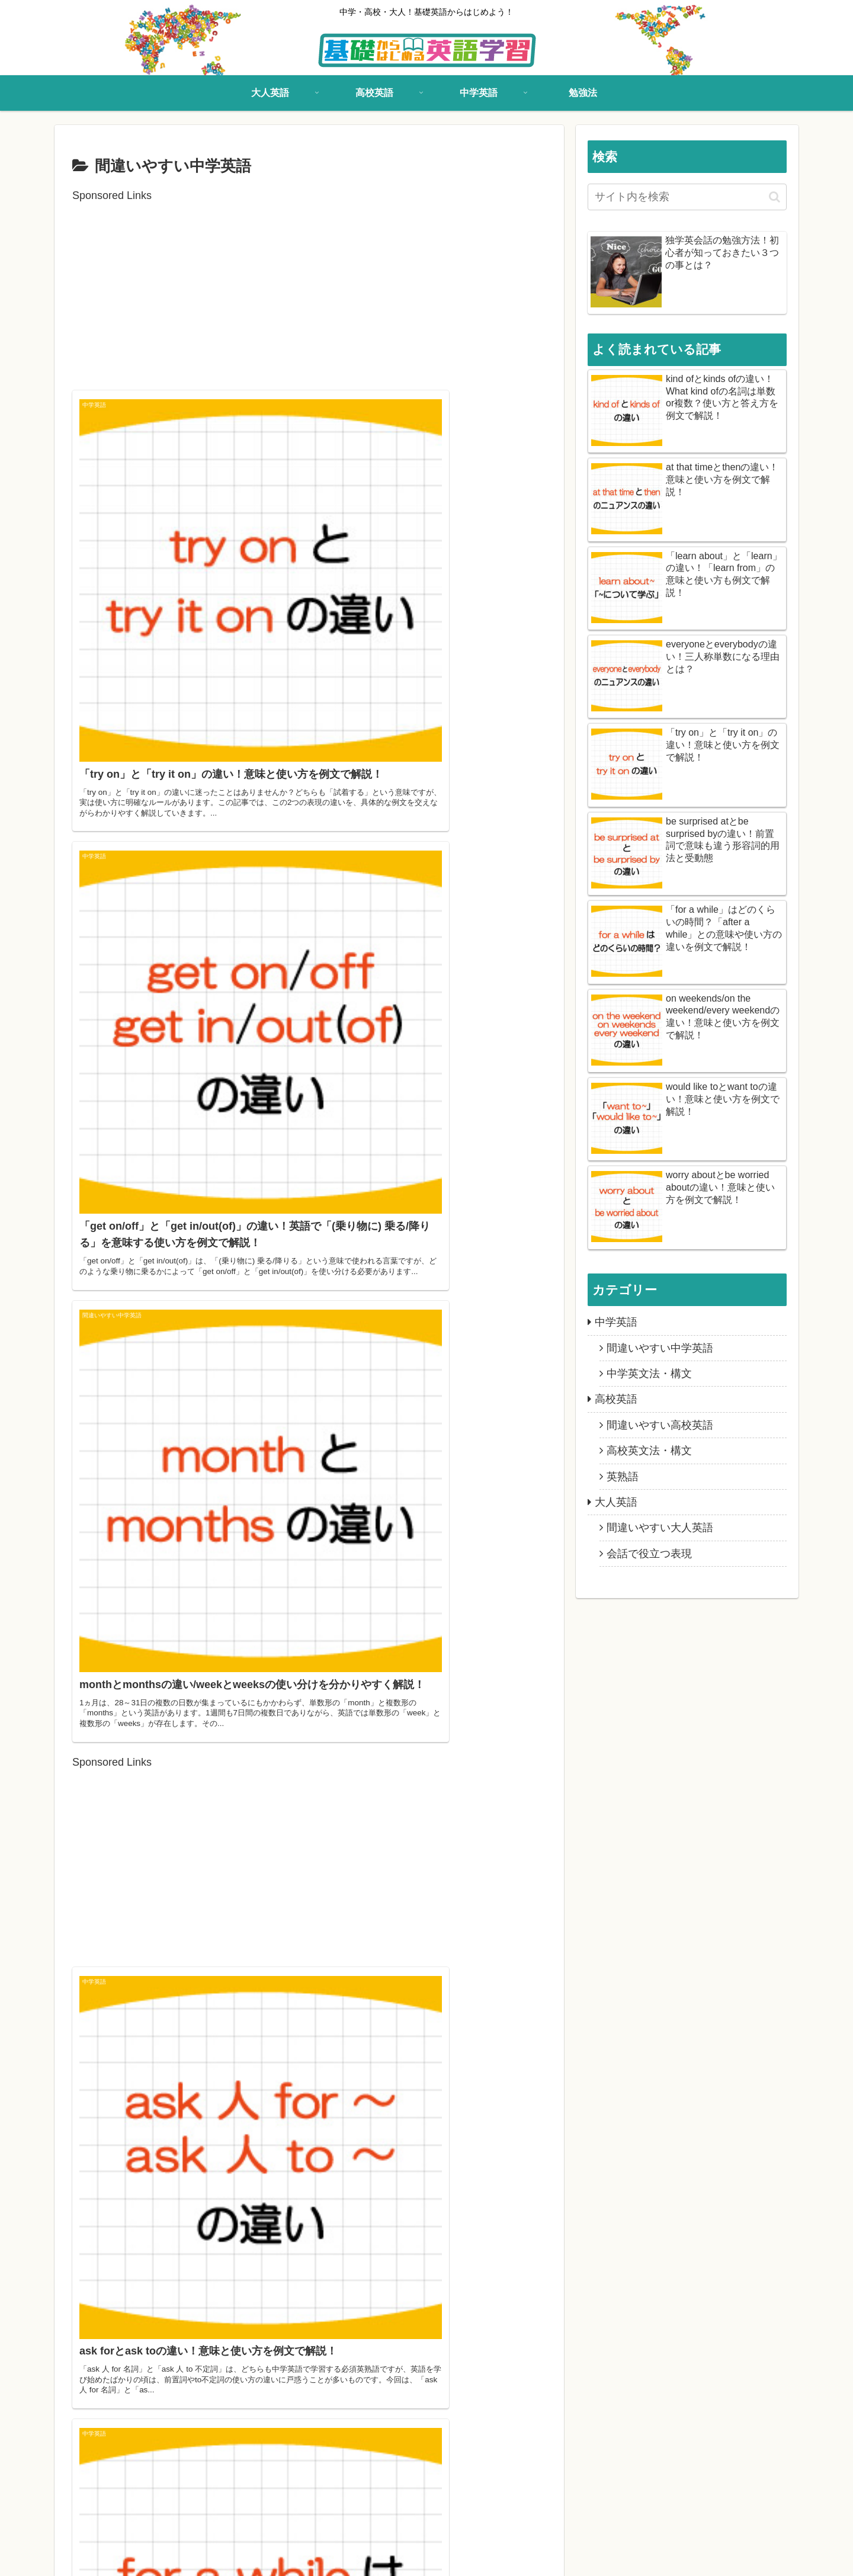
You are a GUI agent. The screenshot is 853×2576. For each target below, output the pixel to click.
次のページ (309, 2386)
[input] (687, 197)
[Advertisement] (309, 288)
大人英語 (82, 2559)
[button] (774, 197)
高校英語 (128, 2559)
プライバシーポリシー (343, 2559)
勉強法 (215, 2559)
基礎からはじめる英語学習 (666, 2559)
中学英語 (173, 2559)
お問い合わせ (265, 2559)
